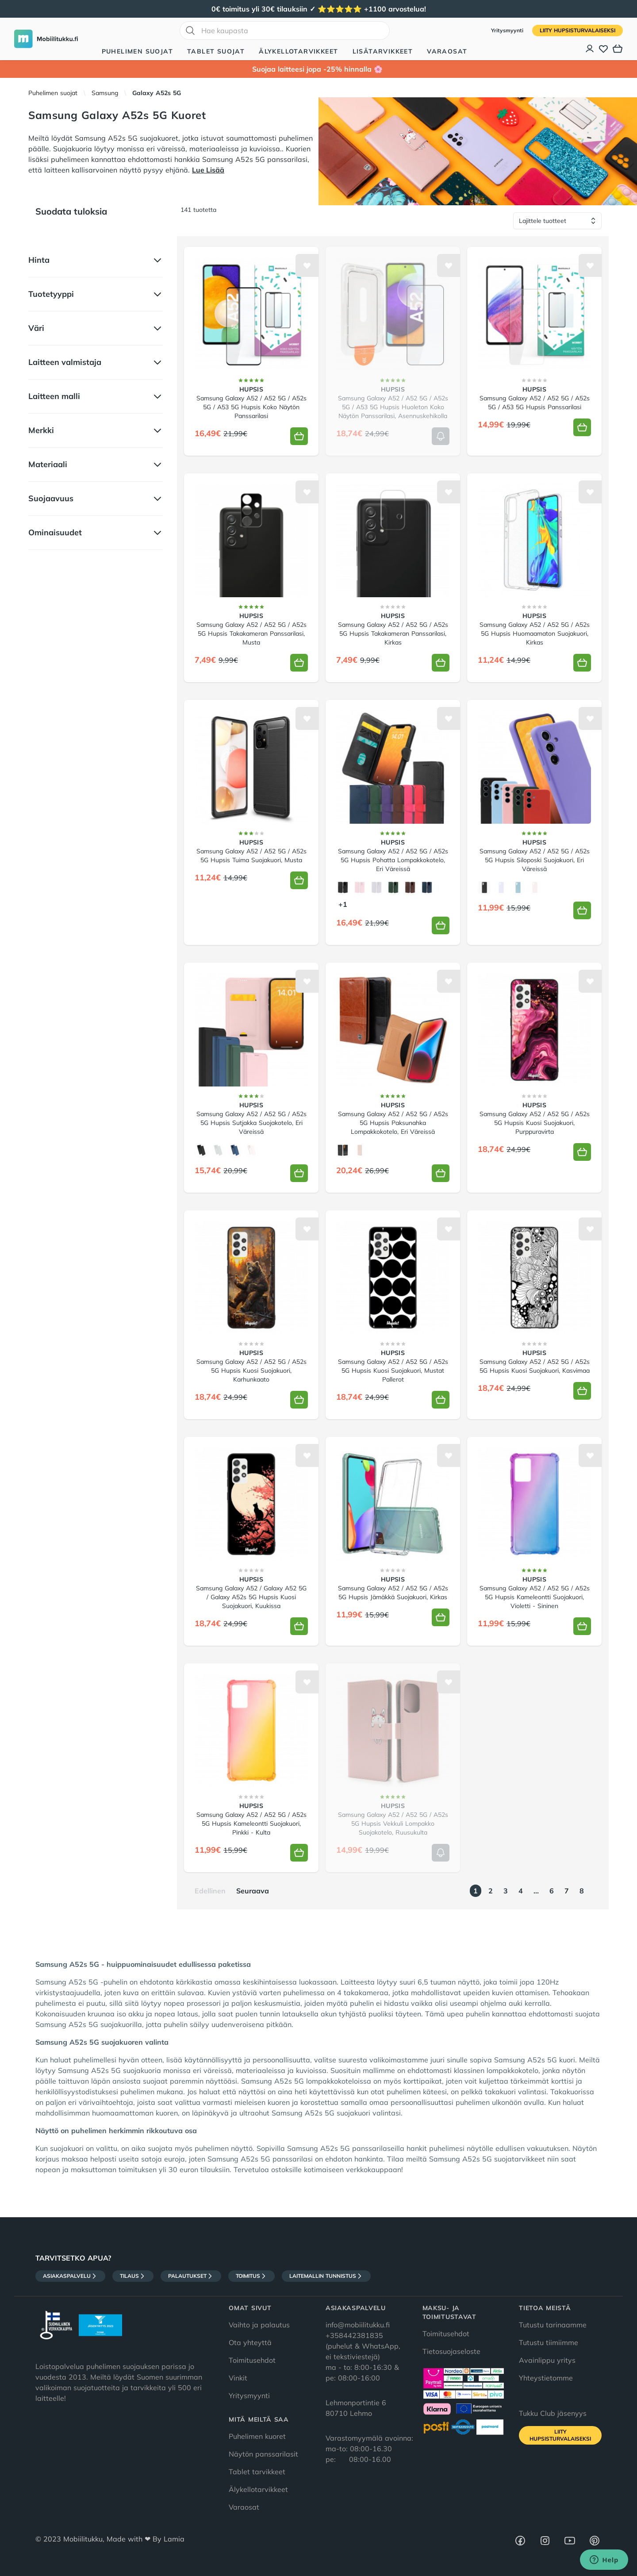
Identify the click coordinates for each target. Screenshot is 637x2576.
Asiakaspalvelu (70, 2276)
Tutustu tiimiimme (548, 2342)
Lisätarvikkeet (383, 51)
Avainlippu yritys (547, 2360)
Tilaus (133, 2276)
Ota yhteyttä (250, 2342)
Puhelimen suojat (137, 51)
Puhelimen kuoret (257, 2436)
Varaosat (447, 51)
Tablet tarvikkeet (257, 2471)
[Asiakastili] (590, 48)
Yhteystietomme (546, 2377)
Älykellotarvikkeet (298, 51)
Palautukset (191, 2276)
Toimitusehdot (252, 2360)
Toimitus (251, 2276)
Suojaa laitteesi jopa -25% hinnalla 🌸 (318, 69)
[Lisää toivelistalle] (306, 265)
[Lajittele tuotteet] (557, 220)
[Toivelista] (603, 48)
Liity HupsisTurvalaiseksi (577, 30)
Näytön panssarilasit (263, 2453)
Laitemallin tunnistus (326, 2276)
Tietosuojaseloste (451, 2351)
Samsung (105, 93)
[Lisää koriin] (299, 436)
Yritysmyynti (508, 30)
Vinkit (238, 2377)
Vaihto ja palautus (259, 2324)
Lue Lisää (208, 169)
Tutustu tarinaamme (553, 2324)
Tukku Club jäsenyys (553, 2413)
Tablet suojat (216, 51)
